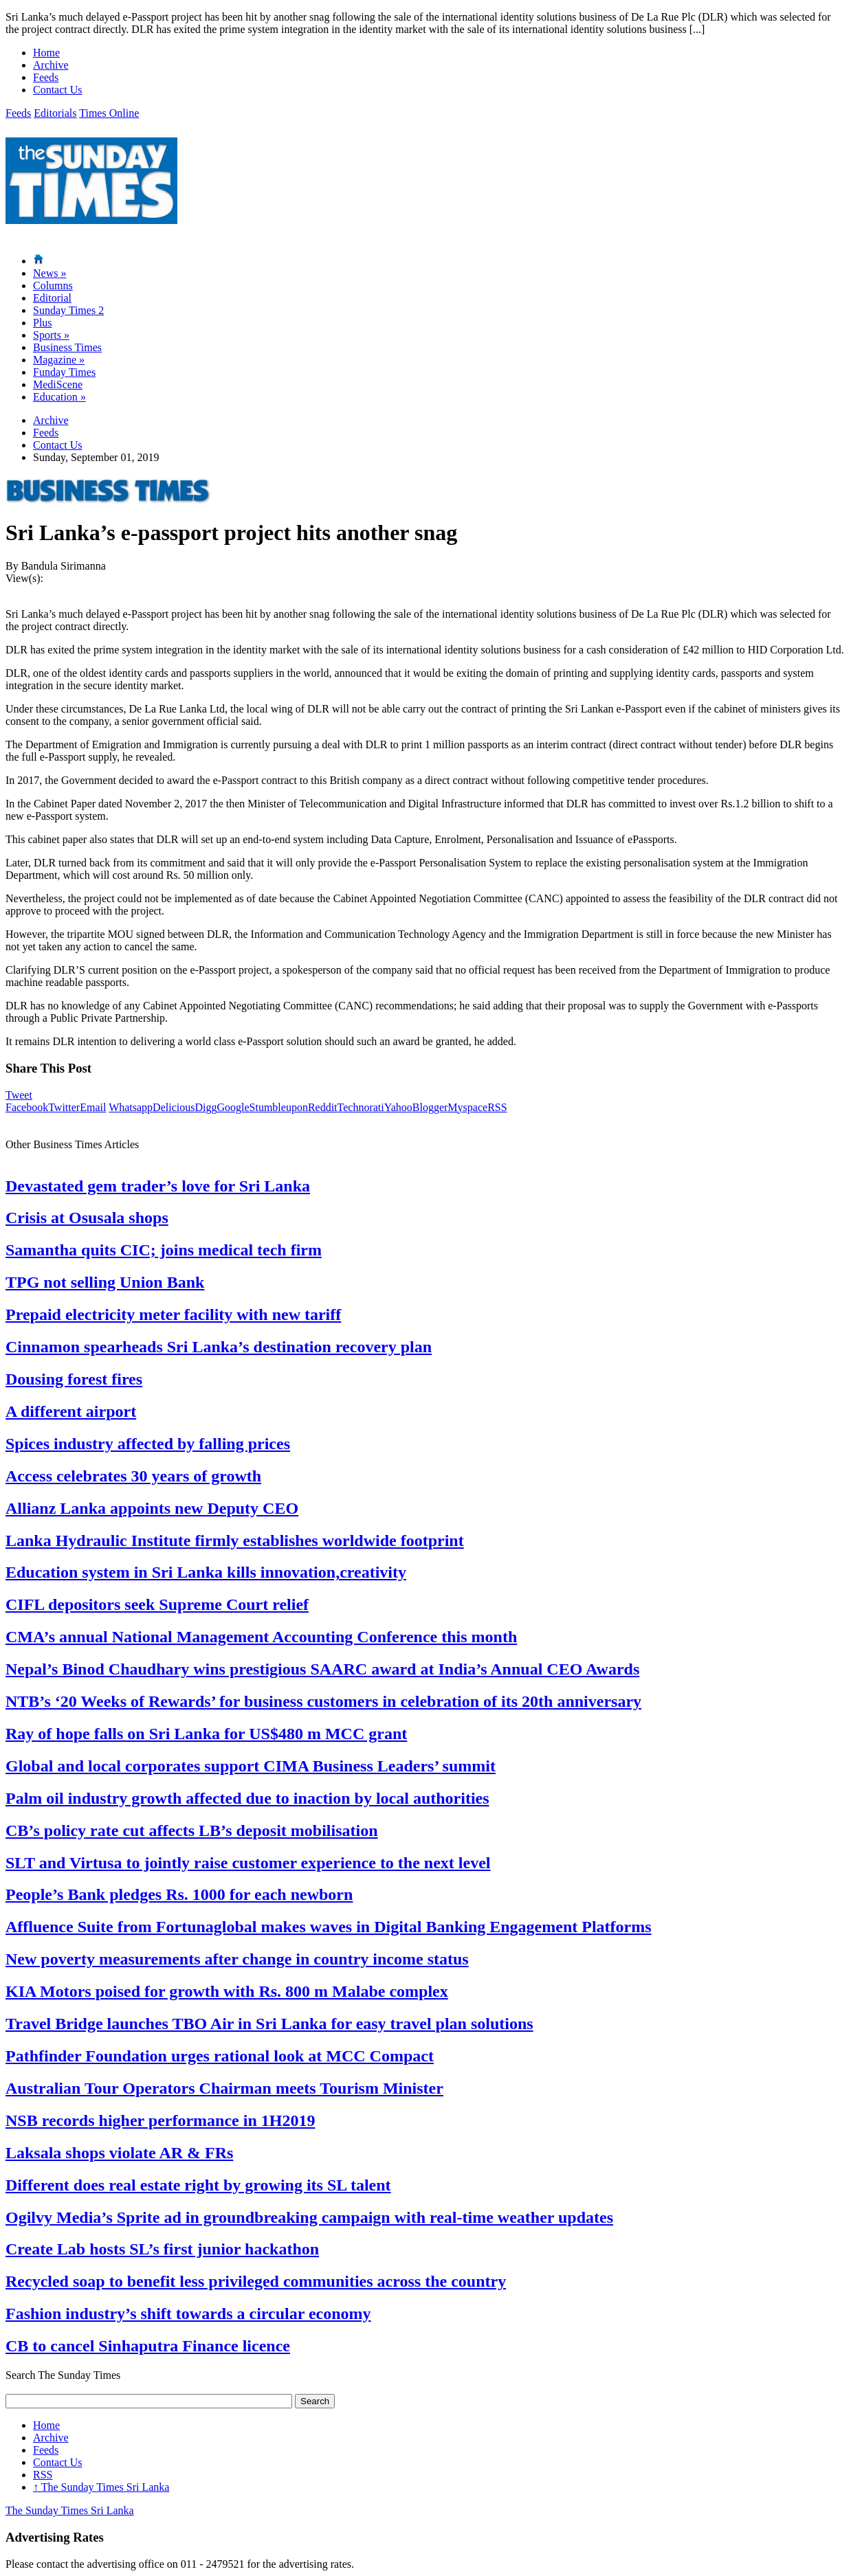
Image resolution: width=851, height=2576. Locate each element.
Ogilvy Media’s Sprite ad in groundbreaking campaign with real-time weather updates (309, 2217)
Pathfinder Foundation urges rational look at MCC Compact (219, 2056)
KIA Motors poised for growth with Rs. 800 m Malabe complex (226, 1991)
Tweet (18, 1095)
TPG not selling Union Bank (104, 1282)
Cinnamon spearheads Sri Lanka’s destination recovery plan (218, 1347)
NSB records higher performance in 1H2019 (160, 2120)
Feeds (45, 77)
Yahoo (398, 1107)
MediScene (57, 384)
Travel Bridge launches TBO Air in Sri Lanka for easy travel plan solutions (269, 2023)
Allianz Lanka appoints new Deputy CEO (151, 1508)
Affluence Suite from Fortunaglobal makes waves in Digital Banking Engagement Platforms (328, 1927)
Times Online (109, 113)
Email (93, 1107)
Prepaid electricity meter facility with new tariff (173, 1314)
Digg (206, 1107)
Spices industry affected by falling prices (147, 1444)
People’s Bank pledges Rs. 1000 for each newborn (179, 1894)
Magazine (59, 360)
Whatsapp (131, 1107)
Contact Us (57, 90)
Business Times (67, 347)
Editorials (55, 113)
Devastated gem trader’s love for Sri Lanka (157, 1186)
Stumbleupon (279, 1107)
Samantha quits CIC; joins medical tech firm (163, 1250)
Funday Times (64, 372)
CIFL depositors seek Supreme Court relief (157, 1604)
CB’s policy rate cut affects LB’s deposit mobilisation (191, 1830)
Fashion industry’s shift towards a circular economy (188, 2313)
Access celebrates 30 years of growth (133, 1476)
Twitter (64, 1107)
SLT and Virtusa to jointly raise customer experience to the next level (248, 1863)
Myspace (467, 1107)
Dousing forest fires (73, 1379)
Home (46, 52)
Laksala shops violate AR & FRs (119, 2153)
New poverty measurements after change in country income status (237, 1959)
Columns (53, 285)
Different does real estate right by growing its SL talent (198, 2185)
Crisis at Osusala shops (86, 1218)
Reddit (323, 1107)
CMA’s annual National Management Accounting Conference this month (261, 1637)
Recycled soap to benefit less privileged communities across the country (255, 2281)
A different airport (70, 1411)
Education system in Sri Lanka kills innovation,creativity (205, 1572)
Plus (42, 322)
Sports (51, 335)
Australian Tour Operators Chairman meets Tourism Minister (224, 2088)
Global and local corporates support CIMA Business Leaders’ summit (250, 1766)
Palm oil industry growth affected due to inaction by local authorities (247, 1798)
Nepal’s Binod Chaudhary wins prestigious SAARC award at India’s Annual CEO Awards (322, 1669)
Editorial (52, 298)
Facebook (26, 1107)
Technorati (361, 1107)
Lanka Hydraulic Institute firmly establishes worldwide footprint (234, 1540)
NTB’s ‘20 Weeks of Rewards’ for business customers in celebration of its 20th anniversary (323, 1701)
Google (233, 1107)
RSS (497, 1107)
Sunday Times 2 (68, 310)
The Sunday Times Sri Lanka (101, 2487)
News (49, 273)
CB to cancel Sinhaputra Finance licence (147, 2346)
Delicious (174, 1107)
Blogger (430, 1107)
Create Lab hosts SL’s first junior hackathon (162, 2249)
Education (59, 397)
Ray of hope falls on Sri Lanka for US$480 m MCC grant (206, 1734)
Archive (51, 65)
